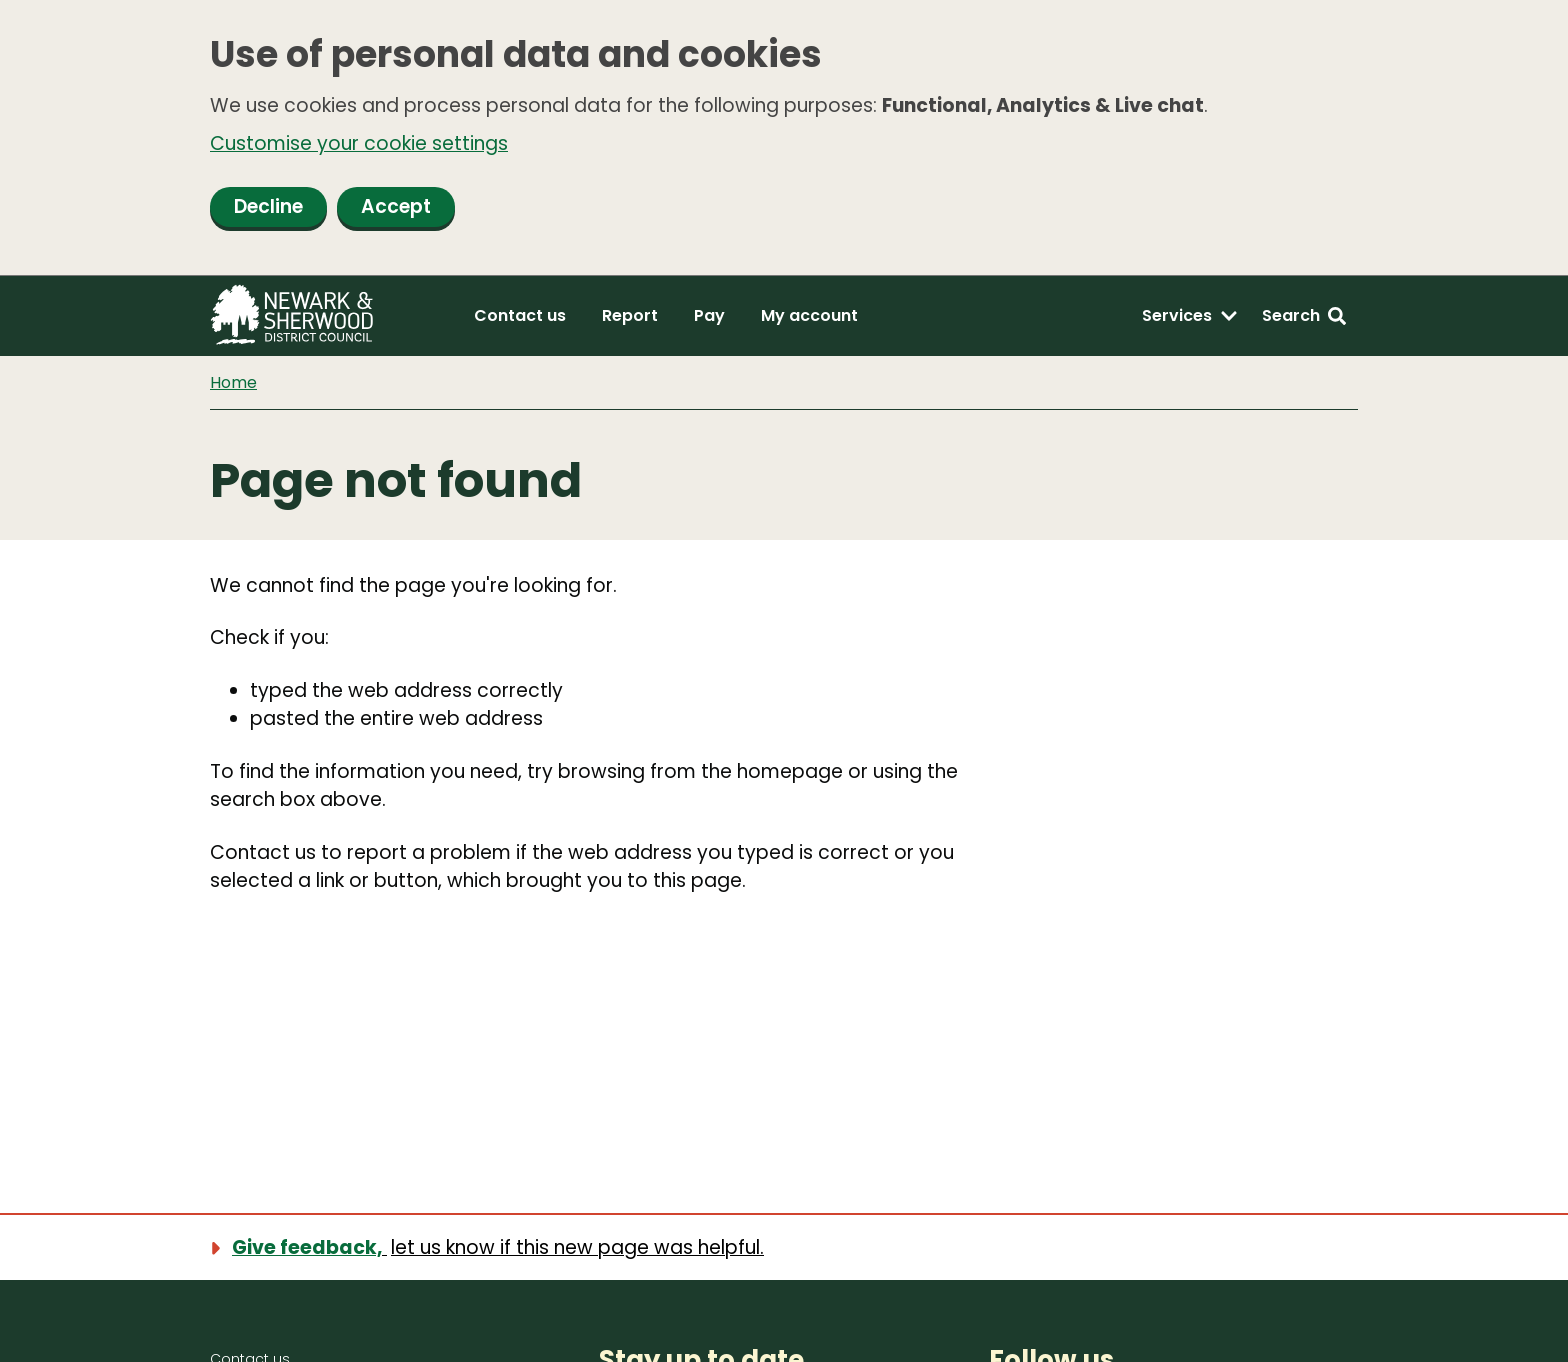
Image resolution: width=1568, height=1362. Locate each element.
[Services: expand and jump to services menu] (1190, 316)
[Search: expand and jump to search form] (1304, 316)
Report (630, 315)
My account (809, 315)
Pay (709, 315)
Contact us (520, 315)
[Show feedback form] (499, 1247)
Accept (396, 206)
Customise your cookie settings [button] (359, 143)
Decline (268, 206)
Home (233, 382)
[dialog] (784, 138)
